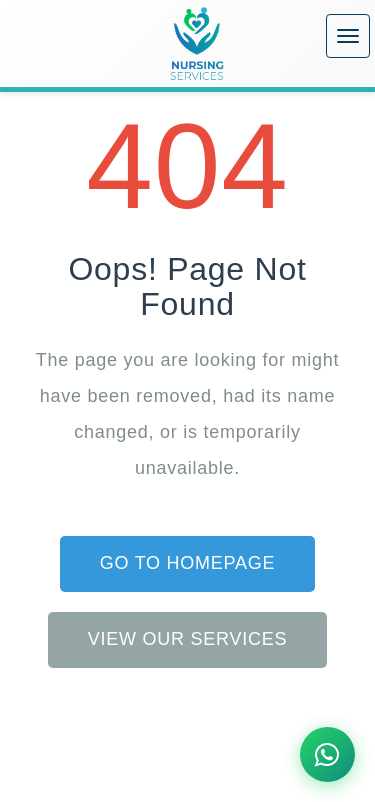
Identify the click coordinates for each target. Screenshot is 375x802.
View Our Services (187, 639)
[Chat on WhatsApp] (327, 754)
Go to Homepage (188, 563)
